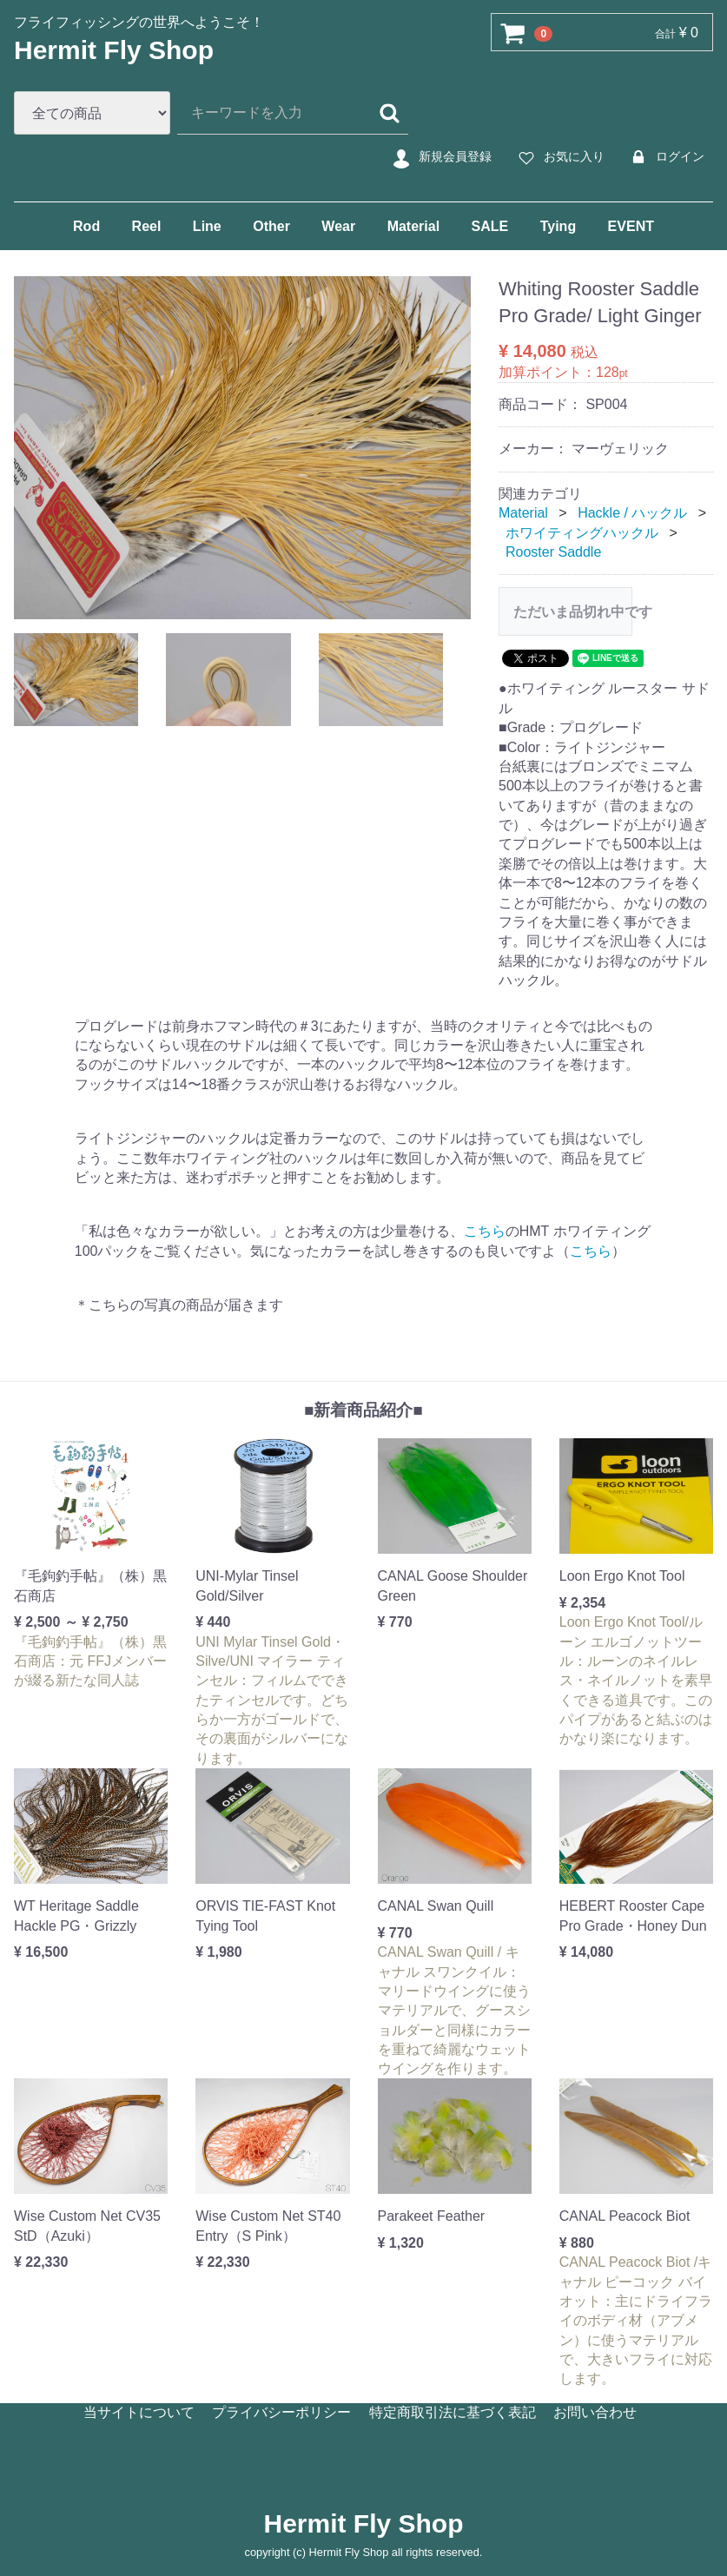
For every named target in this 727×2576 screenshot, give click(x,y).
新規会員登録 (440, 157)
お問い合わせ (595, 2412)
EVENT (631, 226)
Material (413, 226)
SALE (490, 226)
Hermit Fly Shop (114, 50)
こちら (485, 1231)
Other (271, 226)
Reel (147, 226)
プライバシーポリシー (281, 2412)
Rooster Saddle (553, 552)
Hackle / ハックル (632, 512)
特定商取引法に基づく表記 (452, 2412)
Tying (558, 226)
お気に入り (559, 157)
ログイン (664, 157)
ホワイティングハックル (582, 532)
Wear (338, 226)
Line (207, 226)
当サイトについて (139, 2412)
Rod (86, 226)
